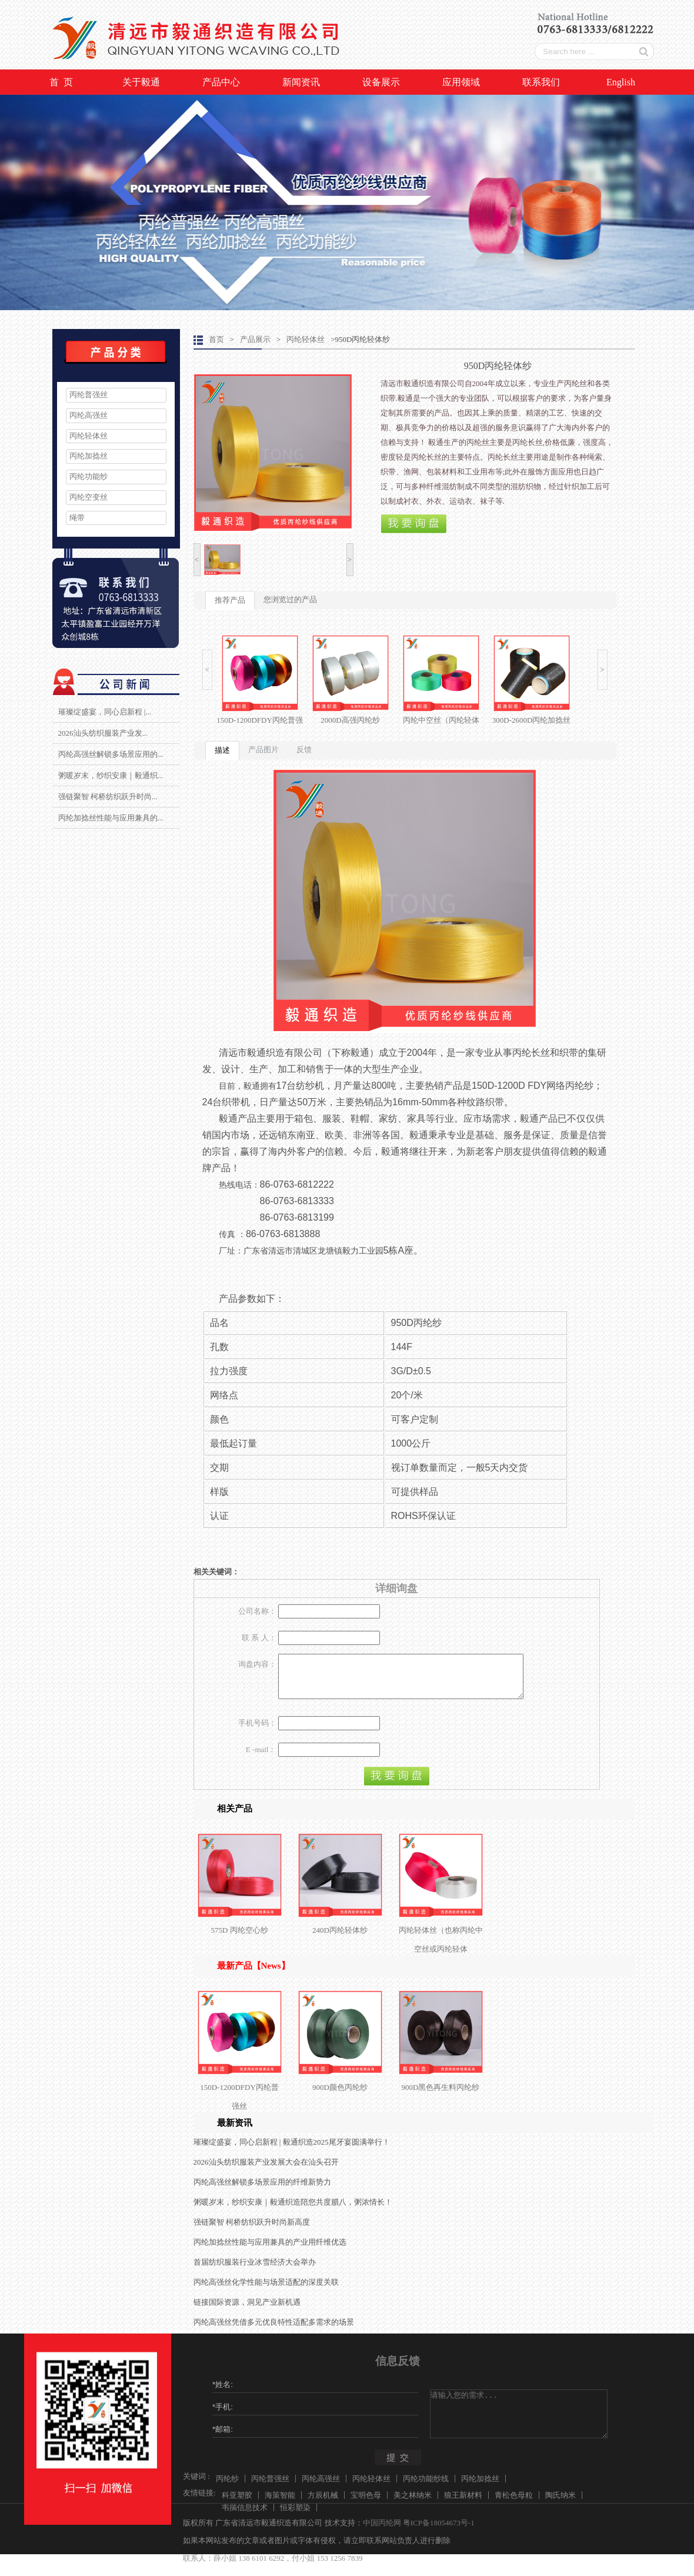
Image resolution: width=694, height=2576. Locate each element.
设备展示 (381, 82)
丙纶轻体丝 (88, 435)
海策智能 (280, 2504)
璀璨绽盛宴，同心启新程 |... (105, 711)
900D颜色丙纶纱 (340, 2096)
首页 (216, 339)
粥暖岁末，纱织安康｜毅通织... (111, 775)
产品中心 (221, 82)
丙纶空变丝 (88, 497)
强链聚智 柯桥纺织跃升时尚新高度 (251, 2230)
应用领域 (461, 82)
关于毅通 (141, 82)
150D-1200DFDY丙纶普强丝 (239, 2105)
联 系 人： (259, 1637)
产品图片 (263, 749)
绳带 (77, 517)
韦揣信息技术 (245, 2516)
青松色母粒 (514, 2504)
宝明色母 (366, 2504)
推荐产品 (230, 600)
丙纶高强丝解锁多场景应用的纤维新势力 (262, 2190)
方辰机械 (323, 2504)
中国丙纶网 (382, 2531)
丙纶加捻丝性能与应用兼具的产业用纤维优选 (269, 2250)
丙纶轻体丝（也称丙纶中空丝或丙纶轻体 (441, 1948)
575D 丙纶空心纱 (239, 1939)
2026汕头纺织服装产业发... (103, 733)
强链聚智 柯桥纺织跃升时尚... (108, 796)
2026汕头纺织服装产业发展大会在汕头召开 (266, 2170)
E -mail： (261, 1758)
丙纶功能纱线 (426, 2487)
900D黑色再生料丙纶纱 (441, 2096)
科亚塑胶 (237, 2504)
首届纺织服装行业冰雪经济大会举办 (254, 2270)
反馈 (304, 749)
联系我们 (541, 82)
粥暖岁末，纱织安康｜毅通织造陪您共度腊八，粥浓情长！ (292, 2210)
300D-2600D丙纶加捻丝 (531, 720)
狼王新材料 (463, 2504)
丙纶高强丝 (88, 415)
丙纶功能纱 (88, 476)
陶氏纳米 (560, 2504)
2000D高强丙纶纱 (350, 720)
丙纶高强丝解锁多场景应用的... (111, 754)
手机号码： (257, 1731)
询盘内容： (257, 1664)
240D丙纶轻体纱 (340, 1939)
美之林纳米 (412, 2504)
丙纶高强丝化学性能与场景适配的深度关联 (266, 2290)
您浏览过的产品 (290, 599)
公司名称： (257, 1611)
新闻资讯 (301, 82)
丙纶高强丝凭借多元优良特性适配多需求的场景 (273, 2330)
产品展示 (255, 339)
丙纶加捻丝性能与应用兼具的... (111, 817)
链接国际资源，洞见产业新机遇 (247, 2310)
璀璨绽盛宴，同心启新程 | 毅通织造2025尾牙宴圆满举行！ (291, 2150)
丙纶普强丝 (88, 394)
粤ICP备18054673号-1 (439, 2531)
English (620, 82)
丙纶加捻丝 (88, 455)
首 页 (61, 82)
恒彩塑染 (295, 2516)
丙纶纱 (227, 2487)
